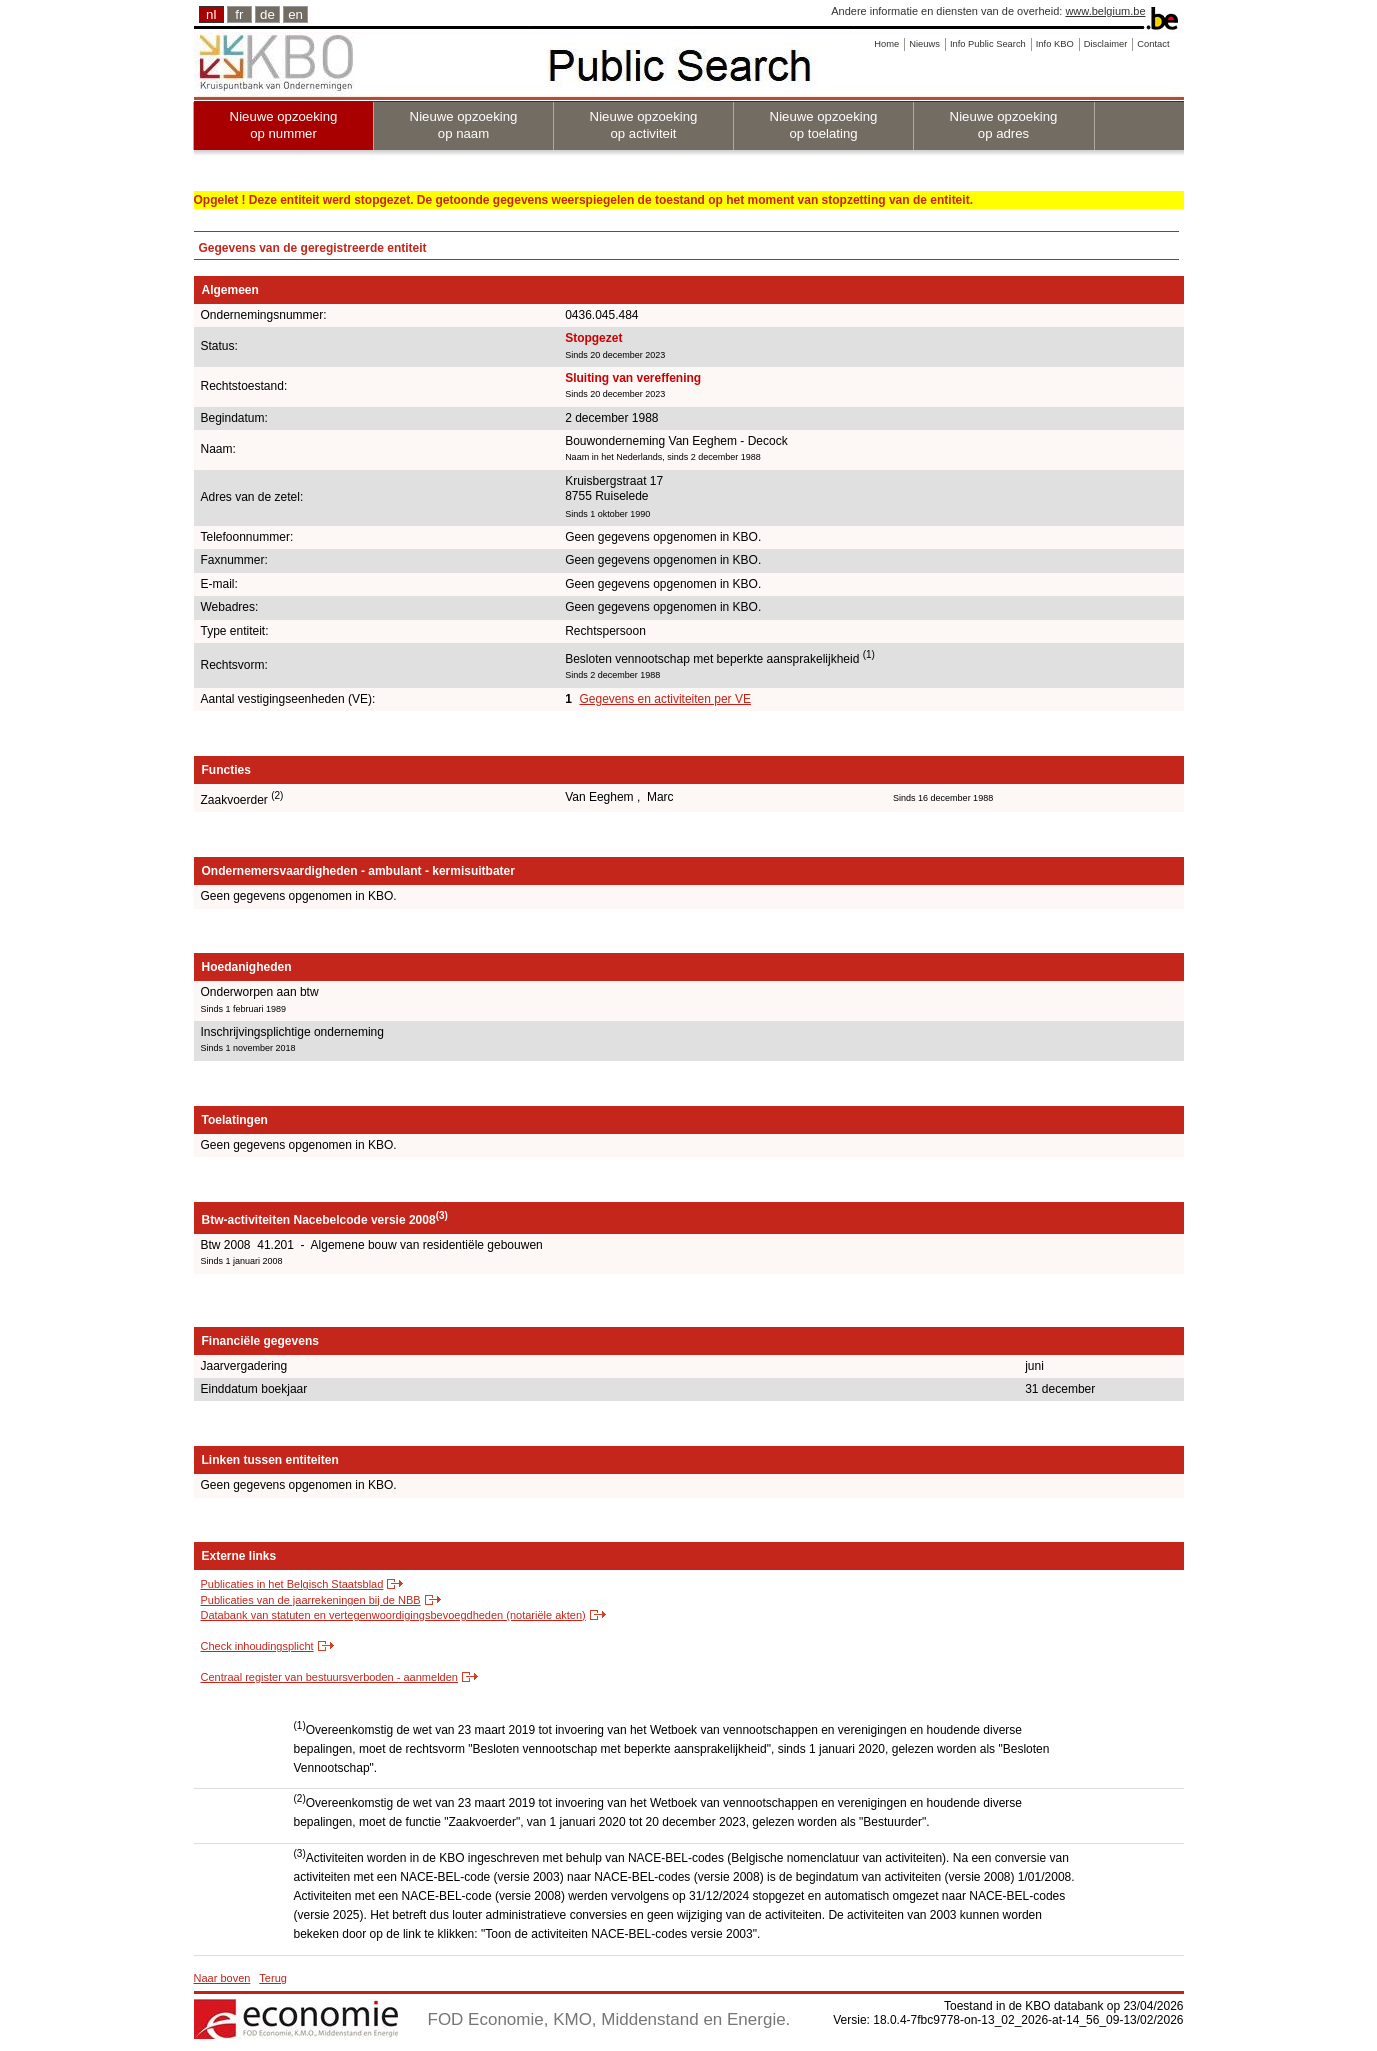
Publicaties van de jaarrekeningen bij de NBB (311, 1600)
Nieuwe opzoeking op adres (1004, 125)
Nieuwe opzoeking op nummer (284, 125)
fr (239, 14)
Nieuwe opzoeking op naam (464, 125)
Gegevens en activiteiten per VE (664, 699)
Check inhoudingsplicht (257, 1646)
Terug (273, 1978)
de (267, 14)
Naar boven (222, 1978)
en (295, 14)
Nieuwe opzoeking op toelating (824, 125)
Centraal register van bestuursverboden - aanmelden (329, 1677)
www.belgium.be (1105, 11)
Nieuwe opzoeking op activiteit (644, 125)
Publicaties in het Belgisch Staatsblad (292, 1584)
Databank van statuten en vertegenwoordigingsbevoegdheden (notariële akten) (393, 1615)
